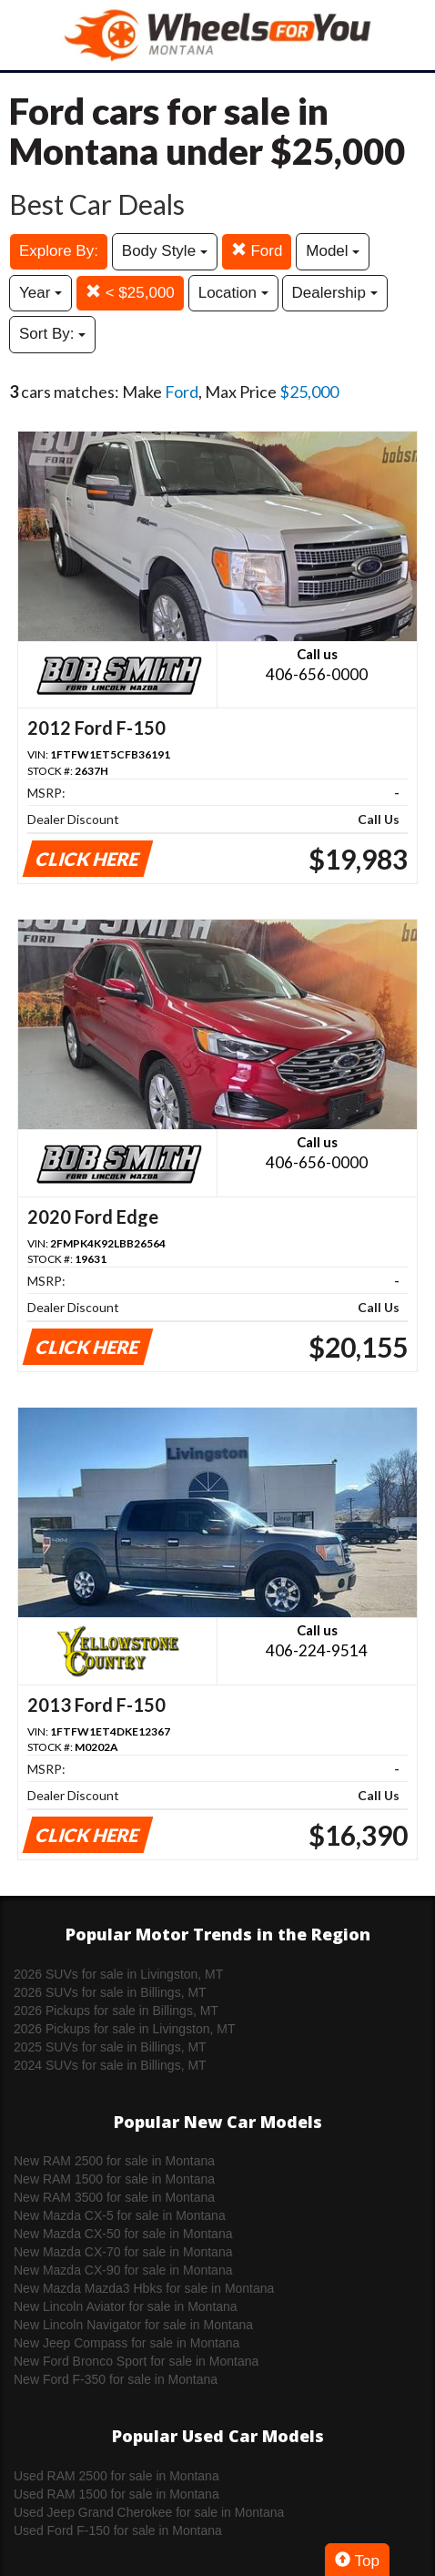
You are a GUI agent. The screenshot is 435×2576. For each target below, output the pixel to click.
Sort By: (52, 333)
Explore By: (58, 251)
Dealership (335, 292)
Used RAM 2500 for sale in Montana (116, 2476)
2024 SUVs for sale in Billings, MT (110, 2065)
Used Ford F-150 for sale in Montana (118, 2530)
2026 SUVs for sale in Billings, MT (110, 1992)
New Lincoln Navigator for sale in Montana (133, 2324)
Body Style (164, 251)
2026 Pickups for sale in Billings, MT (116, 2010)
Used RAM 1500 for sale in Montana (116, 2494)
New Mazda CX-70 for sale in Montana (123, 2252)
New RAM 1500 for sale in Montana (114, 2179)
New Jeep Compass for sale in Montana (126, 2343)
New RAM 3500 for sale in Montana (114, 2197)
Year (40, 292)
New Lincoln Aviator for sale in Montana (126, 2306)
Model (332, 251)
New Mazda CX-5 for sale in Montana (120, 2215)
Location (233, 292)
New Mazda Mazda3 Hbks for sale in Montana (144, 2288)
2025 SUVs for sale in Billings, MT (110, 2047)
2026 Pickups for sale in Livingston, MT (125, 2028)
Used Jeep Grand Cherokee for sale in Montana (149, 2512)
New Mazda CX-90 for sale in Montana (123, 2270)
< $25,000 (130, 292)
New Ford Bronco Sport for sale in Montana (136, 2361)
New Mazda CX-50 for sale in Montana (123, 2233)
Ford (257, 251)
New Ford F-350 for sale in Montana (116, 2379)
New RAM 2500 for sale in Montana (114, 2160)
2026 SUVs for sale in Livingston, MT (118, 1974)
